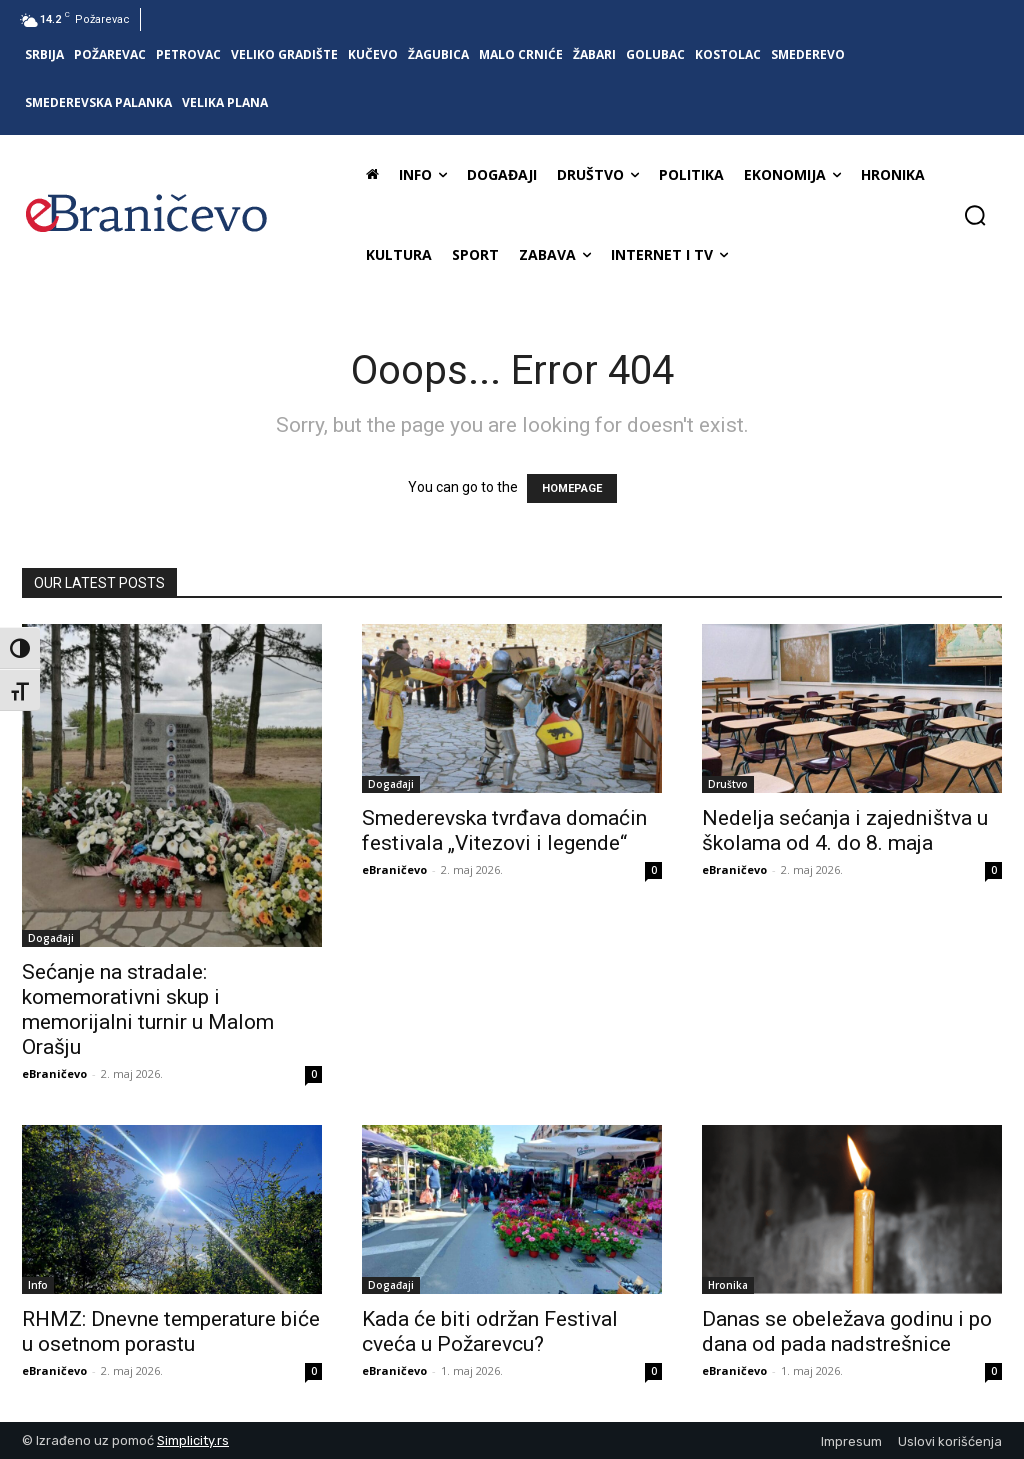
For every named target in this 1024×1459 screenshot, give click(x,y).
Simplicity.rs (193, 1440)
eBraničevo (54, 1073)
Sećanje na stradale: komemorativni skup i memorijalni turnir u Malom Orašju (148, 1009)
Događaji (51, 938)
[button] (975, 215)
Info (38, 1285)
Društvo (728, 784)
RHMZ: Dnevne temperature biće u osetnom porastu (171, 1331)
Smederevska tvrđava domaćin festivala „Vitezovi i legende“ (504, 830)
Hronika (728, 1285)
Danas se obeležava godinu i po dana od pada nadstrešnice (847, 1331)
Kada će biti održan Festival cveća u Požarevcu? (490, 1331)
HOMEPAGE (572, 488)
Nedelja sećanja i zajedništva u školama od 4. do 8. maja (845, 830)
